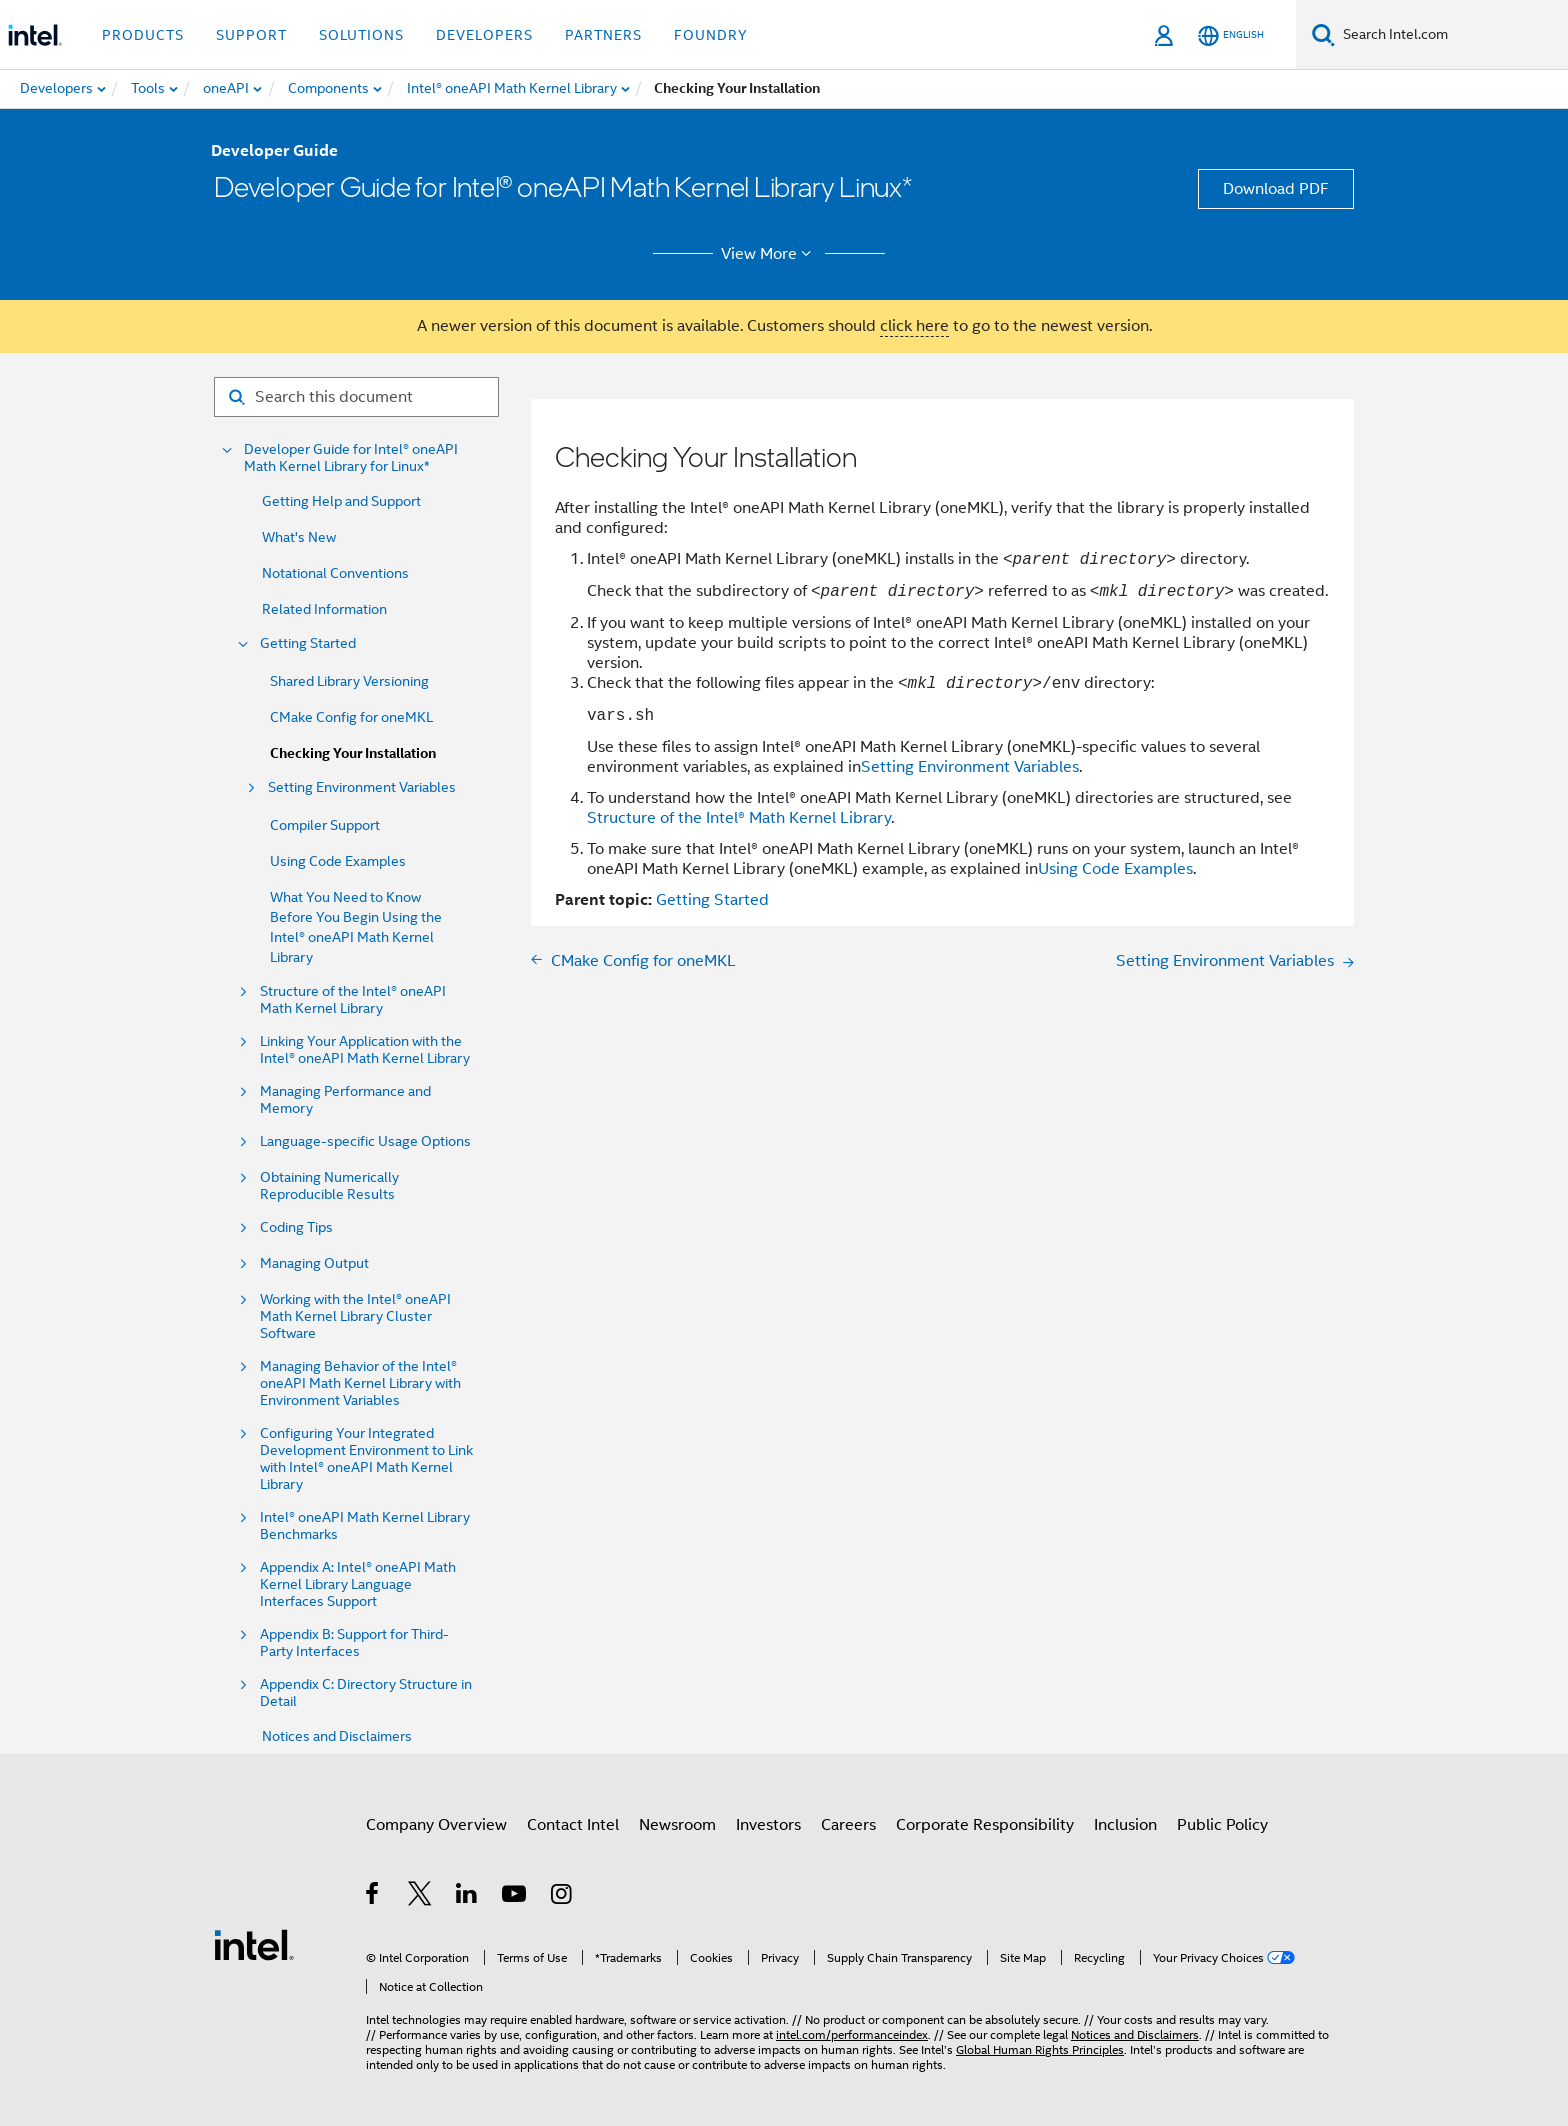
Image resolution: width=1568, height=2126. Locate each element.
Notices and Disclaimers (337, 1736)
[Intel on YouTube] (515, 1897)
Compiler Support (325, 825)
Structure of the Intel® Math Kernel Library (739, 818)
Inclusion (1125, 1825)
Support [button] (251, 35)
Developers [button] (484, 35)
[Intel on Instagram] (562, 1897)
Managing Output (314, 1263)
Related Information (324, 609)
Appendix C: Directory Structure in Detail (366, 1693)
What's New (299, 537)
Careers (848, 1825)
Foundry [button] (711, 35)
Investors (768, 1825)
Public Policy (1222, 1825)
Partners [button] (603, 35)
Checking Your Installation (353, 753)
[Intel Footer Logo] (254, 1944)
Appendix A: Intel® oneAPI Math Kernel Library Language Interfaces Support (358, 1584)
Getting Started (308, 643)
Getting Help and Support (341, 501)
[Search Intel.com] (1451, 35)
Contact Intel (573, 1825)
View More (769, 254)
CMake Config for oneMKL (351, 717)
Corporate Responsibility (985, 1825)
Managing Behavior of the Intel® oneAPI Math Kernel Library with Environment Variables (360, 1383)
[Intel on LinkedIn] (467, 1897)
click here (914, 326)
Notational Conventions (335, 573)
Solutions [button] (361, 35)
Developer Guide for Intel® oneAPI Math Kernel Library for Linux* (351, 458)
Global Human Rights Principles (1040, 2049)
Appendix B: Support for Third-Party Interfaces (354, 1643)
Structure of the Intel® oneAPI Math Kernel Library (353, 1000)
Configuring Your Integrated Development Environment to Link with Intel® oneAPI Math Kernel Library (366, 1459)
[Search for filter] (356, 397)
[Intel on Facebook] (373, 1897)
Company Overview (436, 1825)
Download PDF (1276, 189)
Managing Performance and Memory (345, 1100)
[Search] (1323, 34)
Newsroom (677, 1825)
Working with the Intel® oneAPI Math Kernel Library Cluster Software (355, 1316)
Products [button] (143, 35)
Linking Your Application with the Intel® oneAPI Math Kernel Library (365, 1050)
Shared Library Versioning (349, 681)
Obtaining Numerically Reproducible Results (329, 1186)
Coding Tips (296, 1227)
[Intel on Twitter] (420, 1897)
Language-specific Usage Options (365, 1141)
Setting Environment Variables (362, 787)
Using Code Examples (338, 861)
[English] (1231, 35)
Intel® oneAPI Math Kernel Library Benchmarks (365, 1526)
